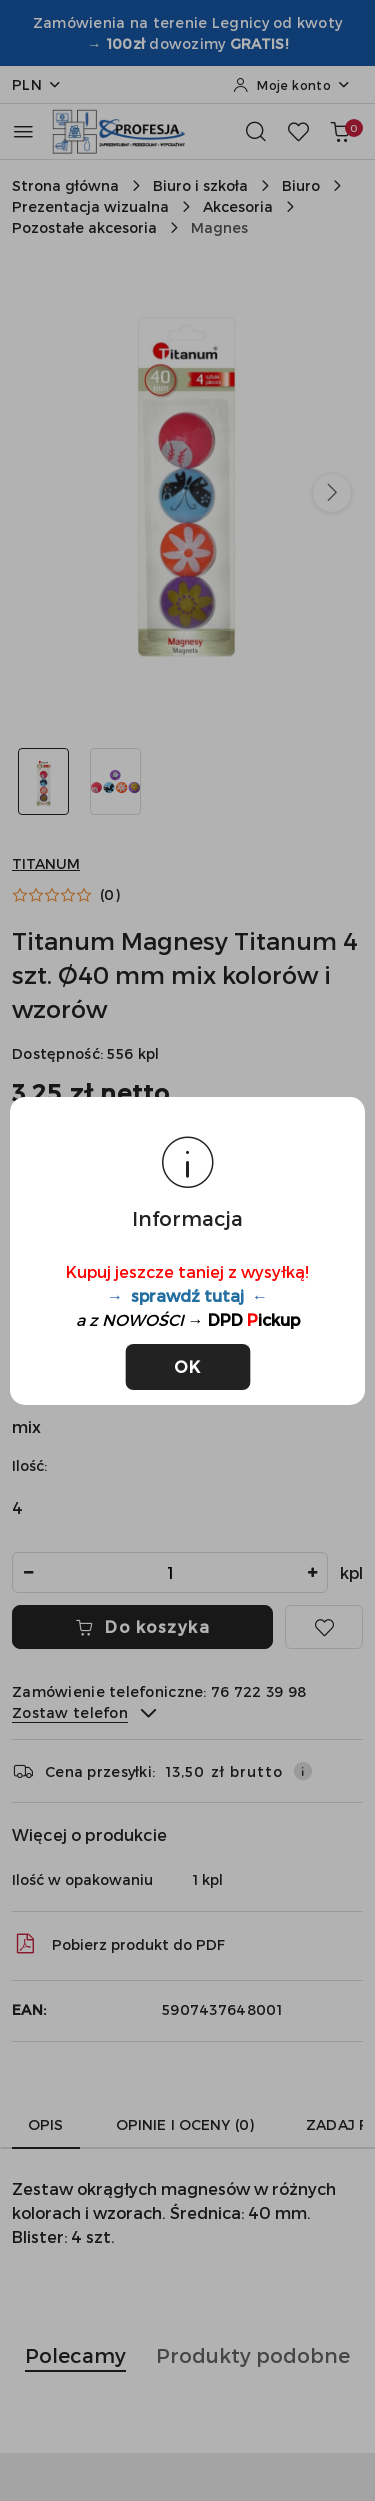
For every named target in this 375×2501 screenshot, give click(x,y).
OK (187, 1366)
